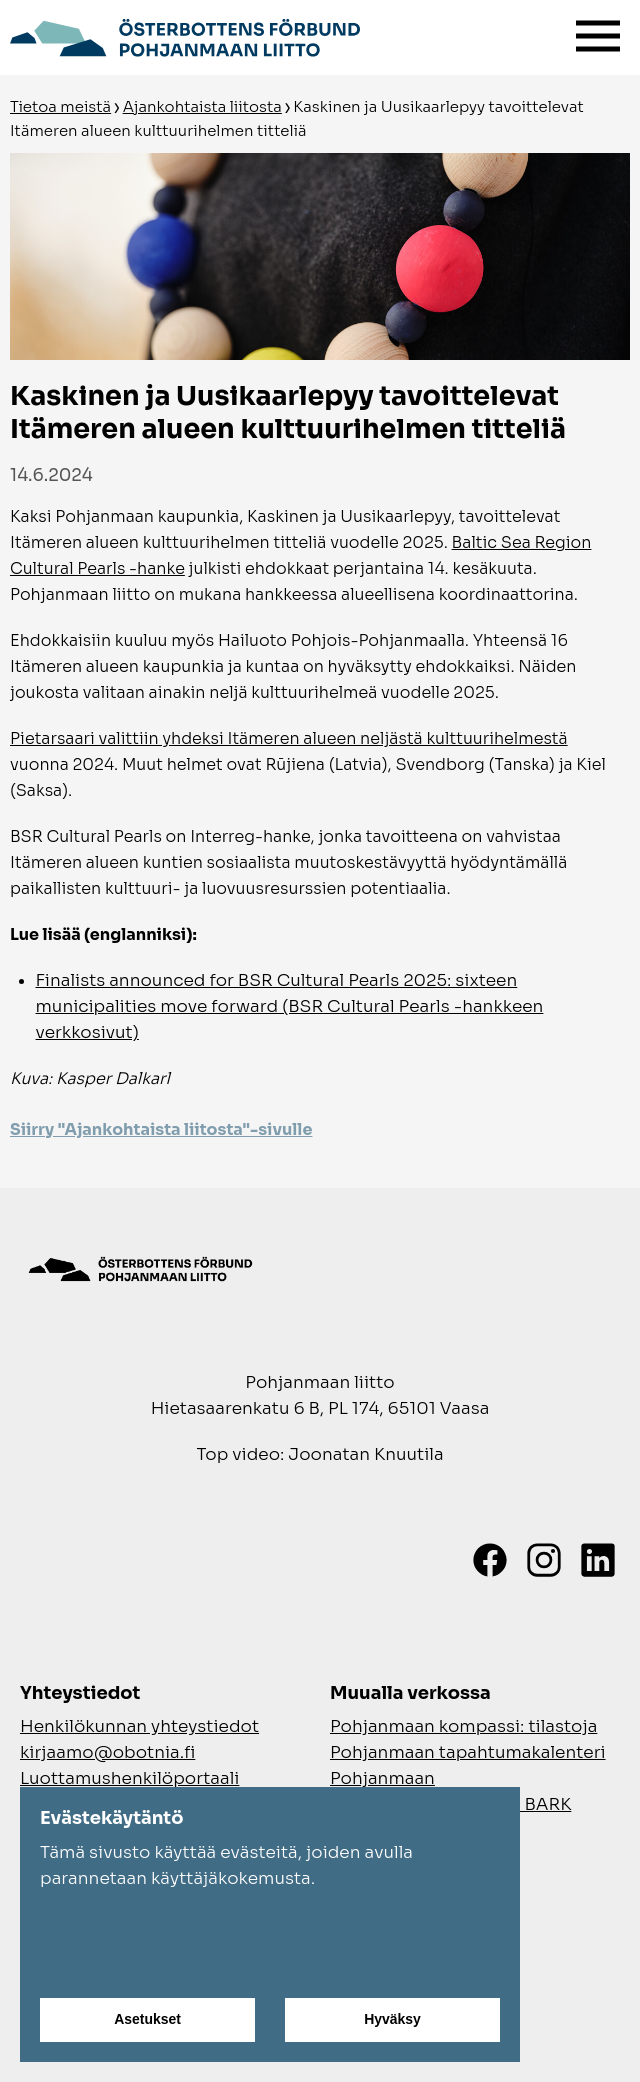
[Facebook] (490, 1560)
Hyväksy (392, 2020)
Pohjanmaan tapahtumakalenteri (468, 1752)
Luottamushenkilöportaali (129, 1778)
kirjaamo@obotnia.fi (107, 1752)
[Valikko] (598, 31)
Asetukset (147, 2020)
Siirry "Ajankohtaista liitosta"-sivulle (161, 1129)
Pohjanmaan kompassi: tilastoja (463, 1726)
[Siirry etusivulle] (185, 35)
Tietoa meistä (60, 106)
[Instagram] (544, 1560)
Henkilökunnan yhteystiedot (139, 1726)
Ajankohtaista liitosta (202, 106)
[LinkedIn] (598, 1560)
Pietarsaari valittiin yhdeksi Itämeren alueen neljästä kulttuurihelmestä (289, 738)
